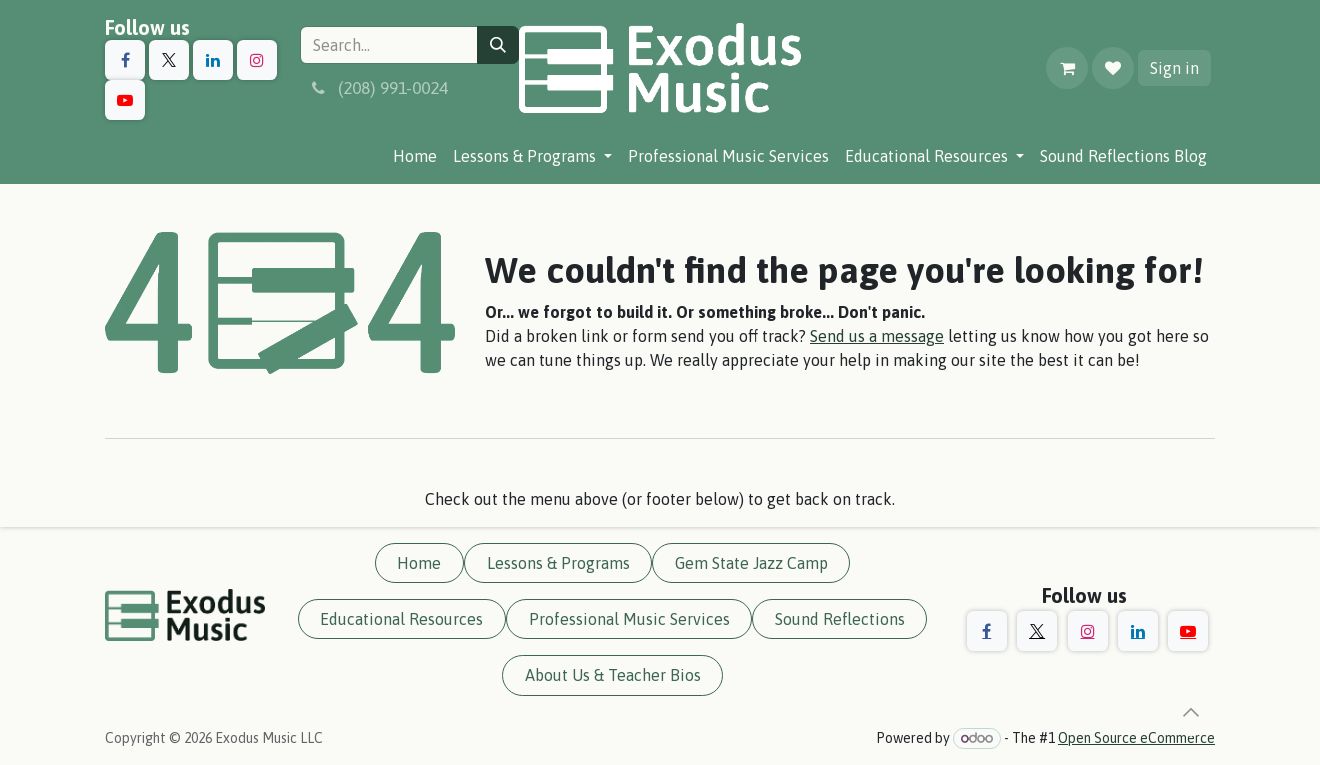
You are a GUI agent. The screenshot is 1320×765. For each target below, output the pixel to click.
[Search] (498, 45)
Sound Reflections (840, 619)
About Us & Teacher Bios (613, 675)
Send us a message (877, 336)
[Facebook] (125, 60)
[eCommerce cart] (1067, 68)
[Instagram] (257, 60)
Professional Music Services (629, 619)
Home (419, 563)
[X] (169, 60)
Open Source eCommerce (1136, 738)
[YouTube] (125, 100)
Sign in (1174, 68)
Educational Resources (401, 619)
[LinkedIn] (213, 60)
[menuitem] (415, 156)
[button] (1191, 712)
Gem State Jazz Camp (751, 563)
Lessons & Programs (558, 563)
